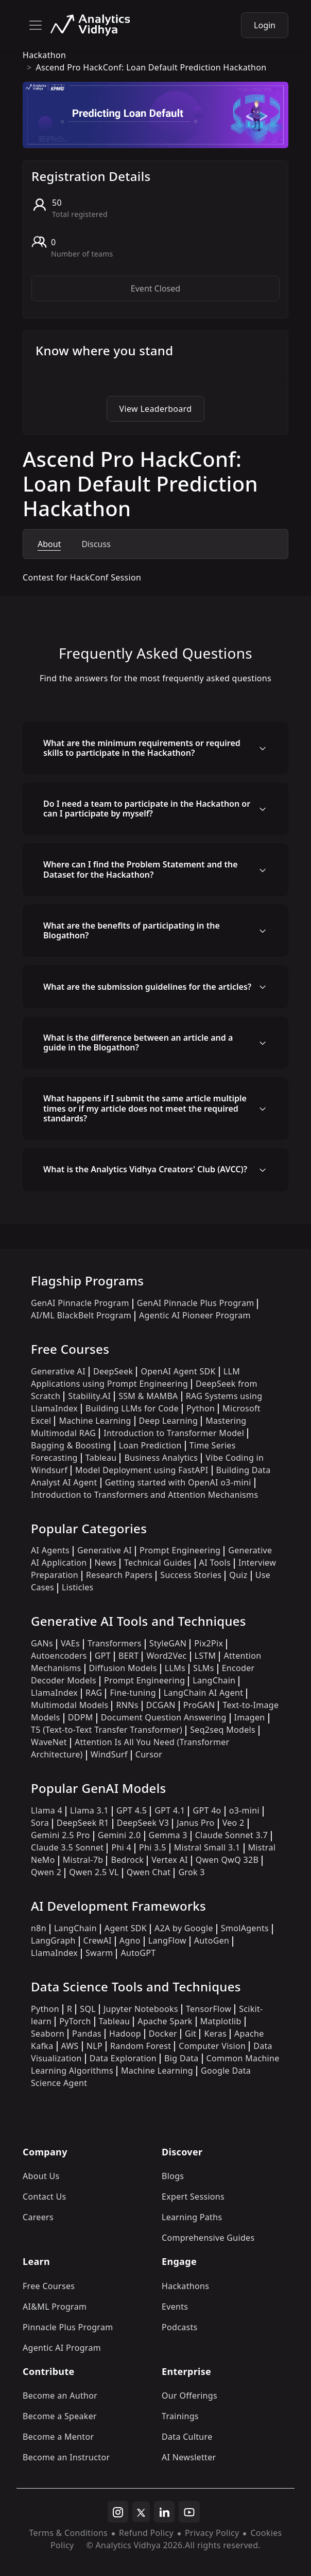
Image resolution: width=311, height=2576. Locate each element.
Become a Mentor (58, 2436)
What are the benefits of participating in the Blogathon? (131, 930)
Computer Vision (212, 2046)
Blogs (173, 2176)
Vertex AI (169, 1859)
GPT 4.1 (169, 1810)
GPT (103, 1655)
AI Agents (50, 1550)
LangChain (214, 1680)
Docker (163, 2033)
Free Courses (49, 2286)
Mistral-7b (83, 1859)
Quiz (238, 1575)
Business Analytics (161, 1457)
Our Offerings (189, 2395)
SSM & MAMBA (148, 1396)
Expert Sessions (193, 2196)
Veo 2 (233, 1822)
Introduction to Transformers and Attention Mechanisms (144, 1494)
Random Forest (140, 2046)
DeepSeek (113, 1371)
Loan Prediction (150, 1445)
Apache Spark (164, 2021)
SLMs (203, 1668)
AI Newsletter (189, 2457)
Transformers (115, 1643)
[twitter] (141, 2511)
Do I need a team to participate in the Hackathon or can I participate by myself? (146, 808)
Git (191, 2033)
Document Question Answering (164, 1717)
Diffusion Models (123, 1668)
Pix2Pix (208, 1643)
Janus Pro (195, 1822)
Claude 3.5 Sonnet (67, 1847)
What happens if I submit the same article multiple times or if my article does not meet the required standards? (145, 1108)
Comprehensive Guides (208, 2237)
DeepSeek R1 (83, 1822)
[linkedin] (164, 2512)
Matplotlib (220, 2021)
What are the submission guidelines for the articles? (147, 986)
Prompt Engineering (180, 1550)
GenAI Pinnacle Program (80, 1303)
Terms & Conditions (68, 2532)
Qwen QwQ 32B (227, 1859)
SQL (88, 2009)
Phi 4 (121, 1847)
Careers (38, 2217)
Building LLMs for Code (132, 1408)
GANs (42, 1643)
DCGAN (161, 1705)
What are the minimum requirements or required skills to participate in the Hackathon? (141, 747)
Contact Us (44, 2196)
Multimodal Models (69, 1705)
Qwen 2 (46, 1872)
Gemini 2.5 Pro (60, 1835)
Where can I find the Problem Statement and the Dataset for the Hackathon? (140, 869)
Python (200, 1408)
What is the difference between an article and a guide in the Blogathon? (138, 1042)
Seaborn (47, 2033)
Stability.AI (89, 1396)
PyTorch (75, 2021)
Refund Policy (146, 2532)
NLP (94, 2046)
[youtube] (189, 2512)
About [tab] (49, 544)
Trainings (180, 2416)
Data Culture (187, 2436)
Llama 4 (46, 1810)
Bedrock (127, 1859)
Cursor (148, 1754)
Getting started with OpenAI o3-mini (178, 1482)
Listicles (77, 1587)
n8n (38, 1928)
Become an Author (60, 2395)
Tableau (101, 1457)
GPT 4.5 (131, 1810)
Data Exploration (123, 2058)
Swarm (99, 1952)
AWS (70, 2046)
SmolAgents (245, 1928)
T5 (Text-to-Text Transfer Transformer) (106, 1729)
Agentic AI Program (62, 2347)
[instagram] (118, 2512)
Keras (215, 2033)
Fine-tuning (133, 1692)
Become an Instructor (66, 2457)
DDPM (80, 1717)
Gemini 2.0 (119, 1835)
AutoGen (211, 1940)
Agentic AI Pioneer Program (195, 1315)
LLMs (175, 1668)
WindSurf (109, 1754)
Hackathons (185, 2286)
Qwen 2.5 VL (93, 1872)
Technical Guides (158, 1562)
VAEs (70, 1643)
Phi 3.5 (152, 1847)
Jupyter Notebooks (140, 2009)
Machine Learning (95, 1420)
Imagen (249, 1717)
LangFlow (167, 1940)
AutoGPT (138, 1952)
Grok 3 (191, 1872)
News (105, 1562)
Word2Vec (166, 1655)
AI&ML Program (55, 2306)
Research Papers (119, 1575)
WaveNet (49, 1742)
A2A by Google (183, 1928)
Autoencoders (59, 1655)
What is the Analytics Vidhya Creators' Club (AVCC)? (145, 1169)
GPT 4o (207, 1810)
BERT (128, 1655)
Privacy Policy (212, 2532)
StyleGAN (167, 1643)
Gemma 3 (168, 1835)
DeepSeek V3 (143, 1822)
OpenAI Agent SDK (178, 1371)
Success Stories (190, 1575)
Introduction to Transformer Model (173, 1433)
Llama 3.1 (89, 1810)
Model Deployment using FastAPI (142, 1470)
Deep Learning (168, 1420)
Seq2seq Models (222, 1729)
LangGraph (53, 1940)
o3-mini (244, 1810)
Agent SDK (126, 1928)
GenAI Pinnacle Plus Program (195, 1303)
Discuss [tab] (95, 544)
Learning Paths (192, 2217)
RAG (93, 1692)
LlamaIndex (54, 1692)
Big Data (181, 2058)
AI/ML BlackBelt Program (81, 1315)
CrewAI (97, 1940)
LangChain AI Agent (204, 1692)
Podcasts (180, 2327)
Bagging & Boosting (71, 1445)
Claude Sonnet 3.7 (231, 1835)
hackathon (44, 55)
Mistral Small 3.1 (207, 1847)
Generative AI (58, 1371)
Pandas (86, 2033)
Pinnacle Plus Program (68, 2327)
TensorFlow (208, 2009)
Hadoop (125, 2033)
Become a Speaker (60, 2416)
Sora (40, 1822)
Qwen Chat (149, 1872)
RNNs (127, 1705)
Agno (130, 1940)
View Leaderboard (155, 408)
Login (264, 25)
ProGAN (199, 1705)
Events (175, 2306)
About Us (41, 2176)
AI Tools (215, 1562)
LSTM (205, 1655)
